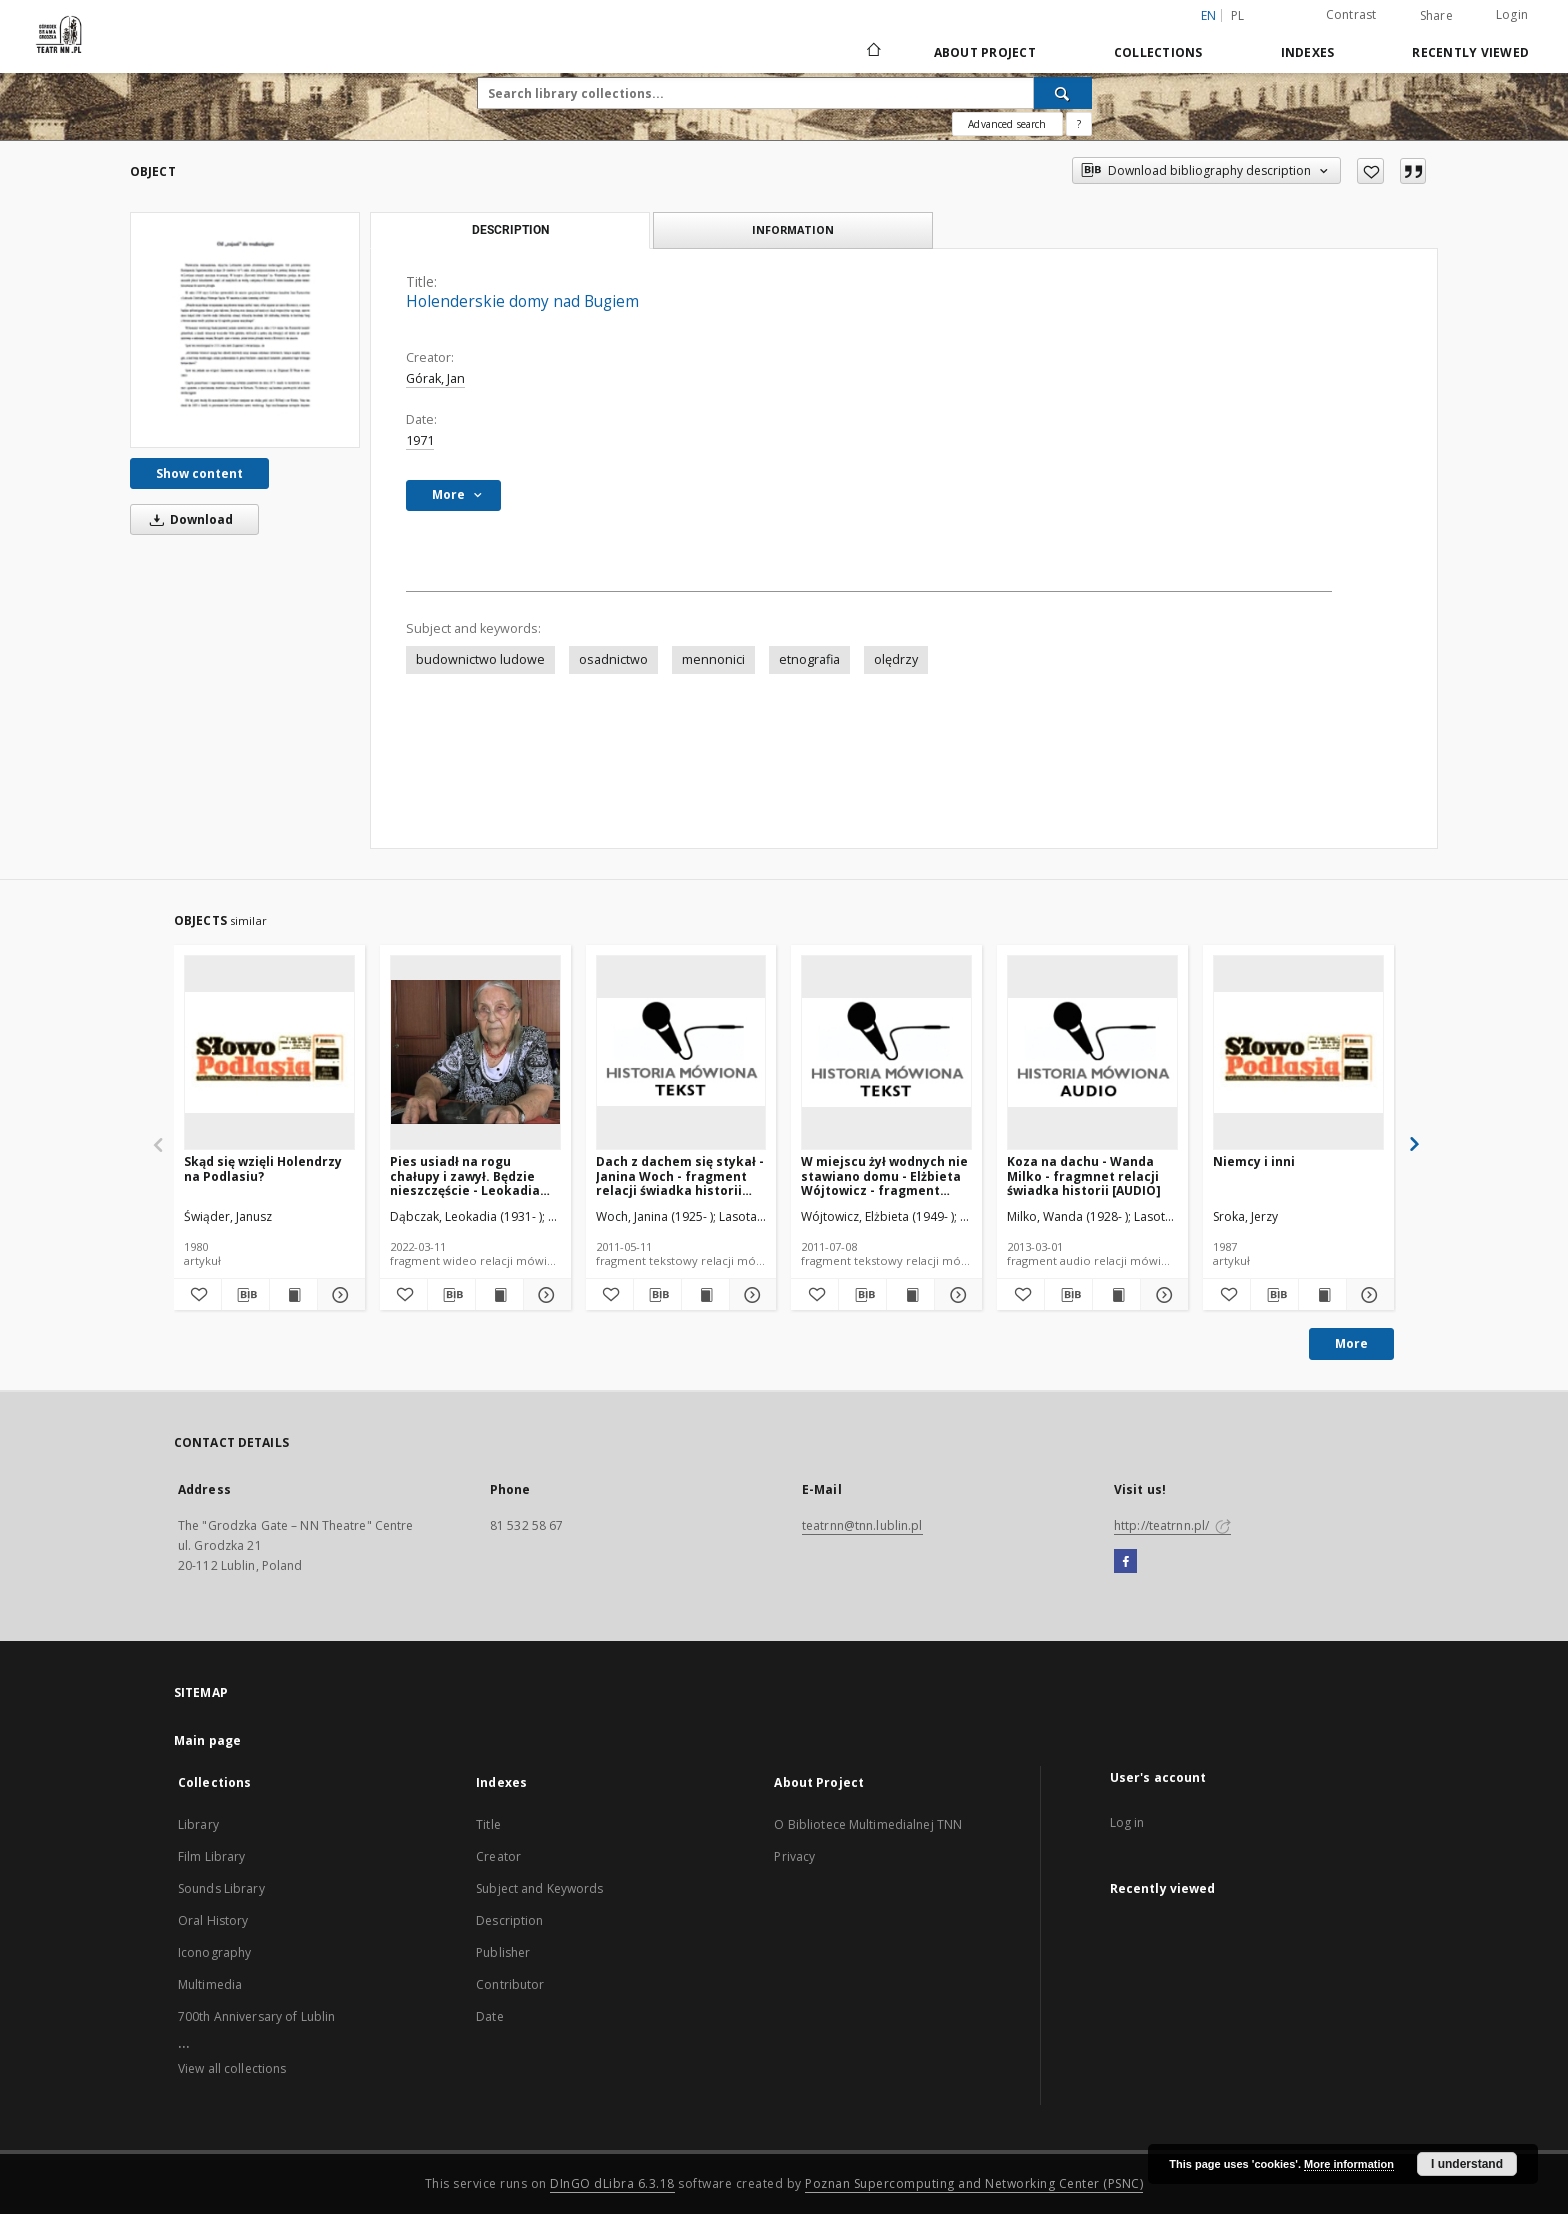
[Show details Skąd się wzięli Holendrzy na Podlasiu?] (338, 1295)
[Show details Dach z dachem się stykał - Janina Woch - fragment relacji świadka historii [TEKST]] (750, 1295)
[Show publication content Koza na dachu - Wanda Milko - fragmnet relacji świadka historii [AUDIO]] (1116, 1295)
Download (188, 519)
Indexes (1308, 52)
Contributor (510, 1984)
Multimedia (210, 1984)
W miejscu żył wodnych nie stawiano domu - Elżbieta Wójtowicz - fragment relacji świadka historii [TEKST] (884, 1175)
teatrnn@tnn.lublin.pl (862, 1525)
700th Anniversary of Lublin (256, 2016)
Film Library (211, 1856)
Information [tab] (793, 229)
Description (509, 1920)
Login (1512, 14)
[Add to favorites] (1370, 171)
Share (1436, 16)
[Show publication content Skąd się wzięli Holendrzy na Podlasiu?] (293, 1295)
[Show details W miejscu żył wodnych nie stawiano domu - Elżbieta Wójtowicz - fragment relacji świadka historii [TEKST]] (955, 1295)
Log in (1127, 1822)
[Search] (1063, 93)
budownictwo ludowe (480, 659)
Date (489, 2016)
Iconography (214, 1952)
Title (488, 1824)
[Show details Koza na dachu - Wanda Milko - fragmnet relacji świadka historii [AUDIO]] (1161, 1295)
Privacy (794, 1856)
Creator (498, 1856)
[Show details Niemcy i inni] (1367, 1295)
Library (198, 1824)
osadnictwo (613, 659)
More (1351, 1343)
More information (1349, 2164)
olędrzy (896, 659)
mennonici (713, 659)
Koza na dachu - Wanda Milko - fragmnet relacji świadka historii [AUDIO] (1084, 1175)
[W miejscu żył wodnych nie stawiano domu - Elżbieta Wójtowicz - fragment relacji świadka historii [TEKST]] (886, 1052)
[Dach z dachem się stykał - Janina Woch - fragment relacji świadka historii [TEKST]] (681, 1052)
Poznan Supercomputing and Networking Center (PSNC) (974, 2183)
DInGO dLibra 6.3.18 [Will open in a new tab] (612, 2183)
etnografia (809, 659)
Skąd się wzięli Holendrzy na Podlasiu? (263, 1168)
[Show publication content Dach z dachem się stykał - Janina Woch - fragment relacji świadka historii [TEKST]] (705, 1295)
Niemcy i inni (1254, 1161)
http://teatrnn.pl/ (1172, 1525)
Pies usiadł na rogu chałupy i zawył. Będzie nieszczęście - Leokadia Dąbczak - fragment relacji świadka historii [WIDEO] (465, 1175)
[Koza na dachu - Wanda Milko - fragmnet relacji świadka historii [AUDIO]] (1092, 1052)
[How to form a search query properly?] (1079, 124)
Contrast (1351, 14)
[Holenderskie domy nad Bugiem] (245, 330)
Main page (207, 1740)
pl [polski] (1238, 15)
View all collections (232, 2068)
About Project (985, 52)
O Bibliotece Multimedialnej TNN (868, 1824)
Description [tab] (510, 230)
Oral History (213, 1920)
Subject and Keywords (539, 1888)
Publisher (503, 1952)
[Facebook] (1125, 1562)
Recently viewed (1470, 52)
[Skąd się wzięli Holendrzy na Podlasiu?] (269, 1052)
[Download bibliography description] (245, 1295)
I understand (1467, 2164)
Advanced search (1007, 124)
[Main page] (872, 52)
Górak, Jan (435, 378)
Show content (199, 473)
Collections (1158, 52)
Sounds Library (221, 1888)
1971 (420, 440)
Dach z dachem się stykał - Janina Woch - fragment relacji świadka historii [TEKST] (680, 1175)
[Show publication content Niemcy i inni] (1322, 1295)
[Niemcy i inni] (1298, 1052)
